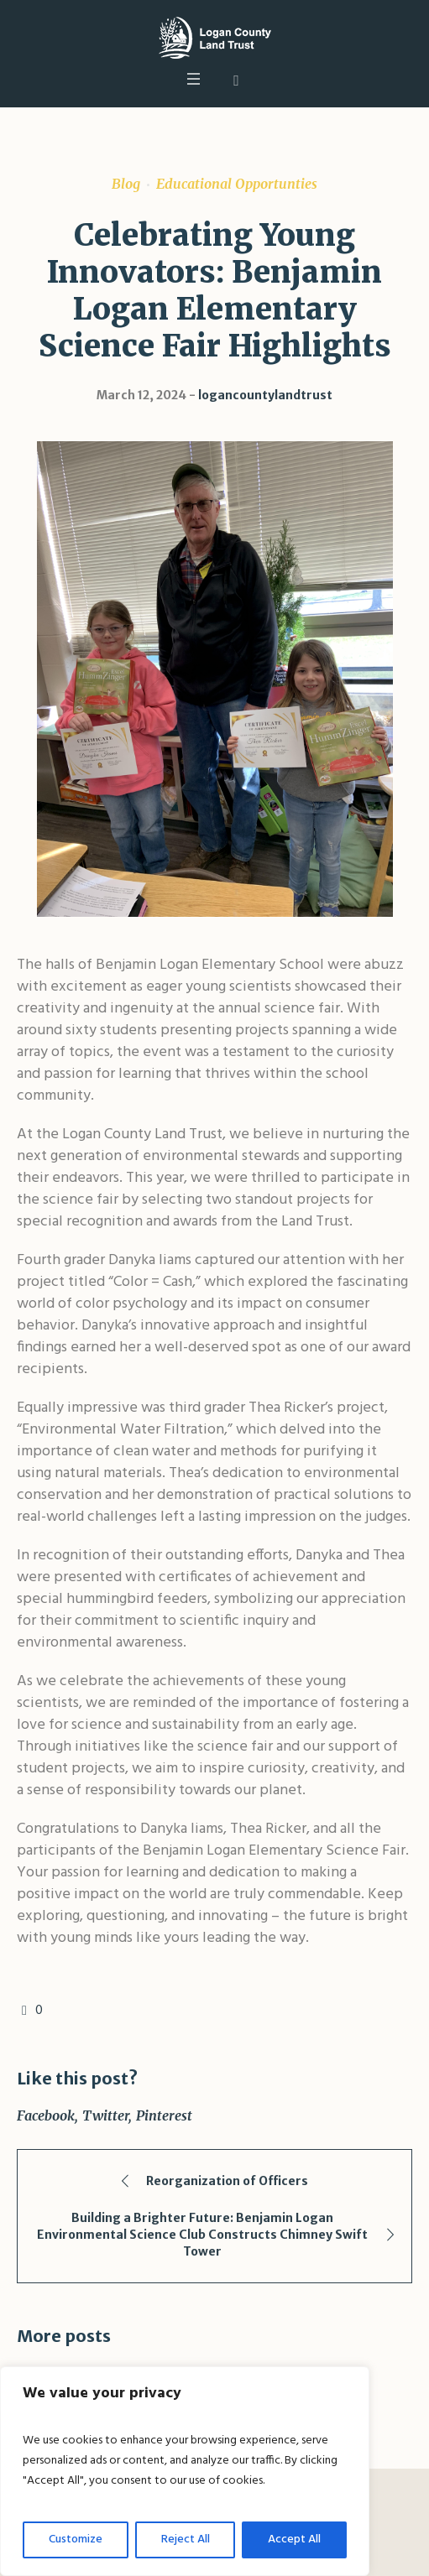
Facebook (46, 2115)
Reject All (185, 2539)
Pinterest (164, 2115)
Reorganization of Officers (227, 2180)
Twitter (105, 2115)
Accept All (294, 2539)
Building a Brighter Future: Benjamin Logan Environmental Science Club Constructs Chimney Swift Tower (202, 2234)
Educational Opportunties (236, 183)
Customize (75, 2539)
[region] (184, 2471)
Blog (126, 183)
